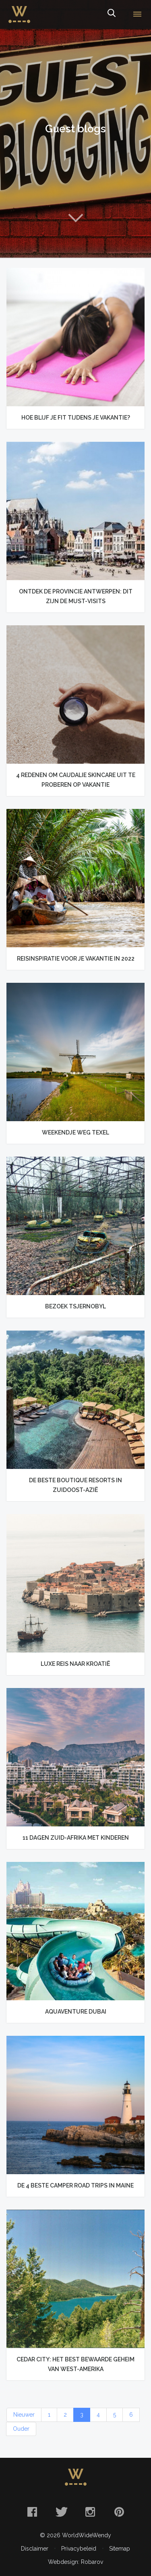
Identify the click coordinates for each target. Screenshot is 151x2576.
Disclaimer (34, 2548)
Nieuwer (24, 2414)
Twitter (61, 2512)
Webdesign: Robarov (75, 2562)
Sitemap (119, 2548)
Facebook (32, 2512)
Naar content (76, 218)
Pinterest (119, 2512)
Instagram (90, 2512)
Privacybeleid (78, 2548)
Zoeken (111, 14)
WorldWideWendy (19, 9)
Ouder (21, 2429)
